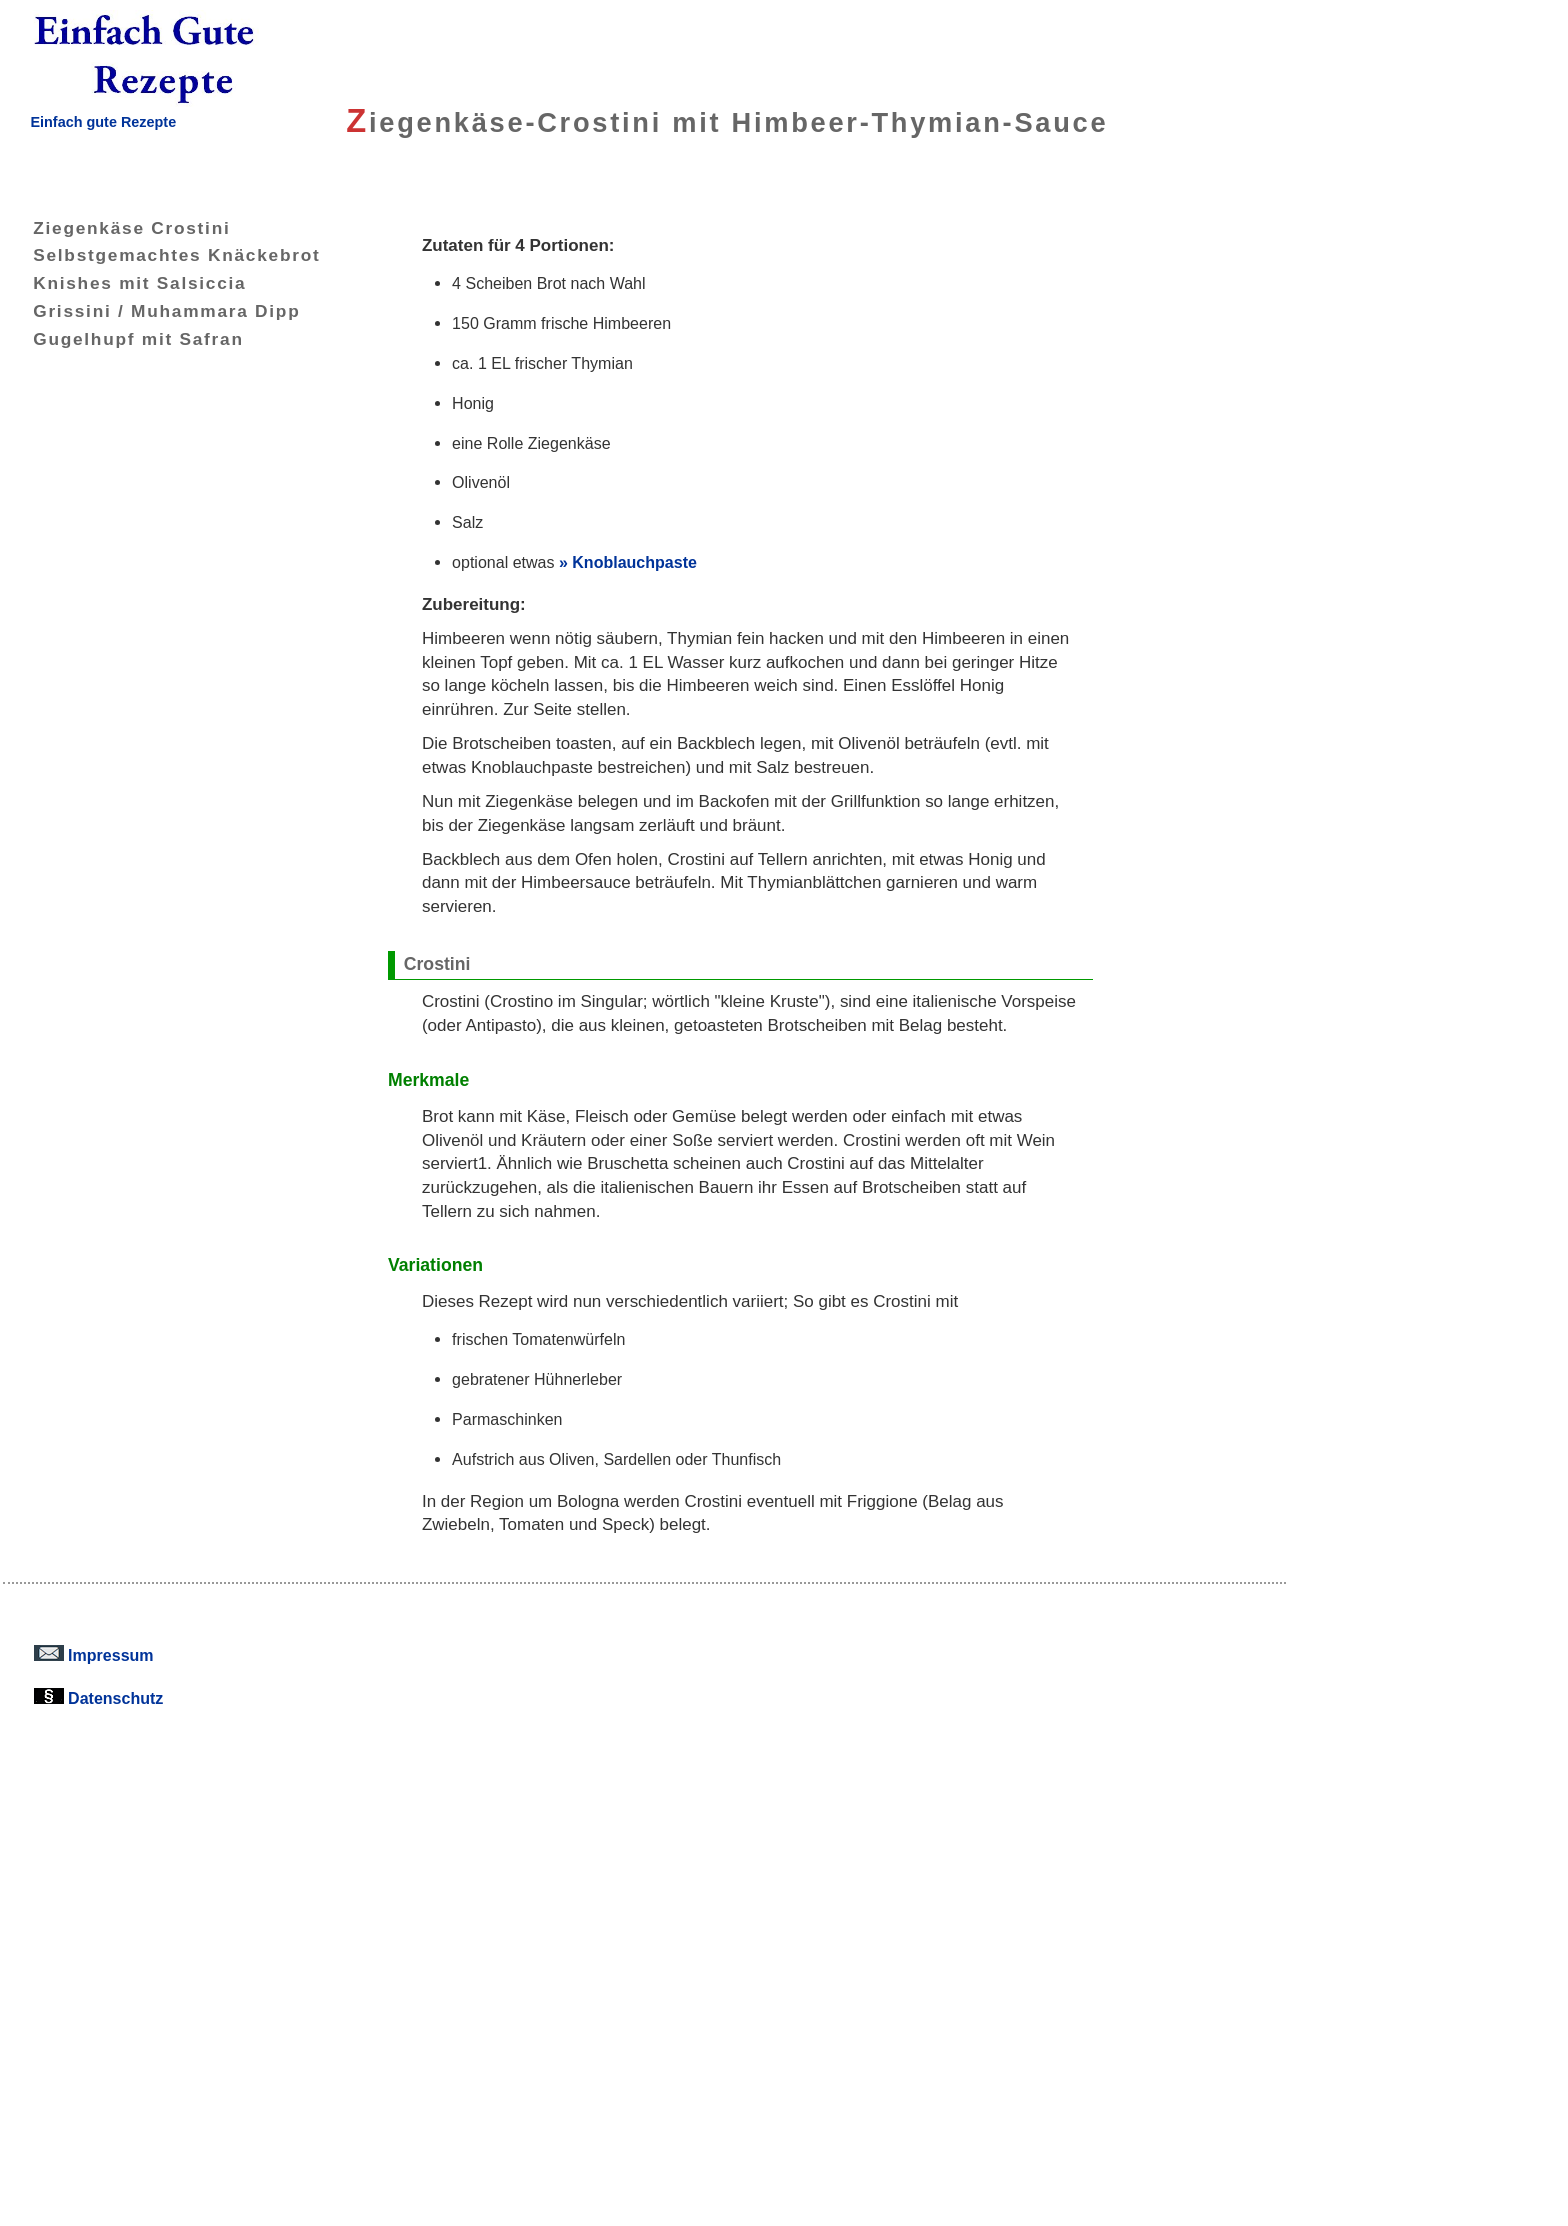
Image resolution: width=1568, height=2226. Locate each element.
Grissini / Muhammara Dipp (151, 311)
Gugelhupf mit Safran (123, 339)
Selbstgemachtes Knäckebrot (161, 255)
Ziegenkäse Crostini (116, 228)
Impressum (94, 1655)
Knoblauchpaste (634, 562)
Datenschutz (99, 1698)
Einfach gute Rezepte (103, 122)
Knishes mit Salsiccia (124, 283)
